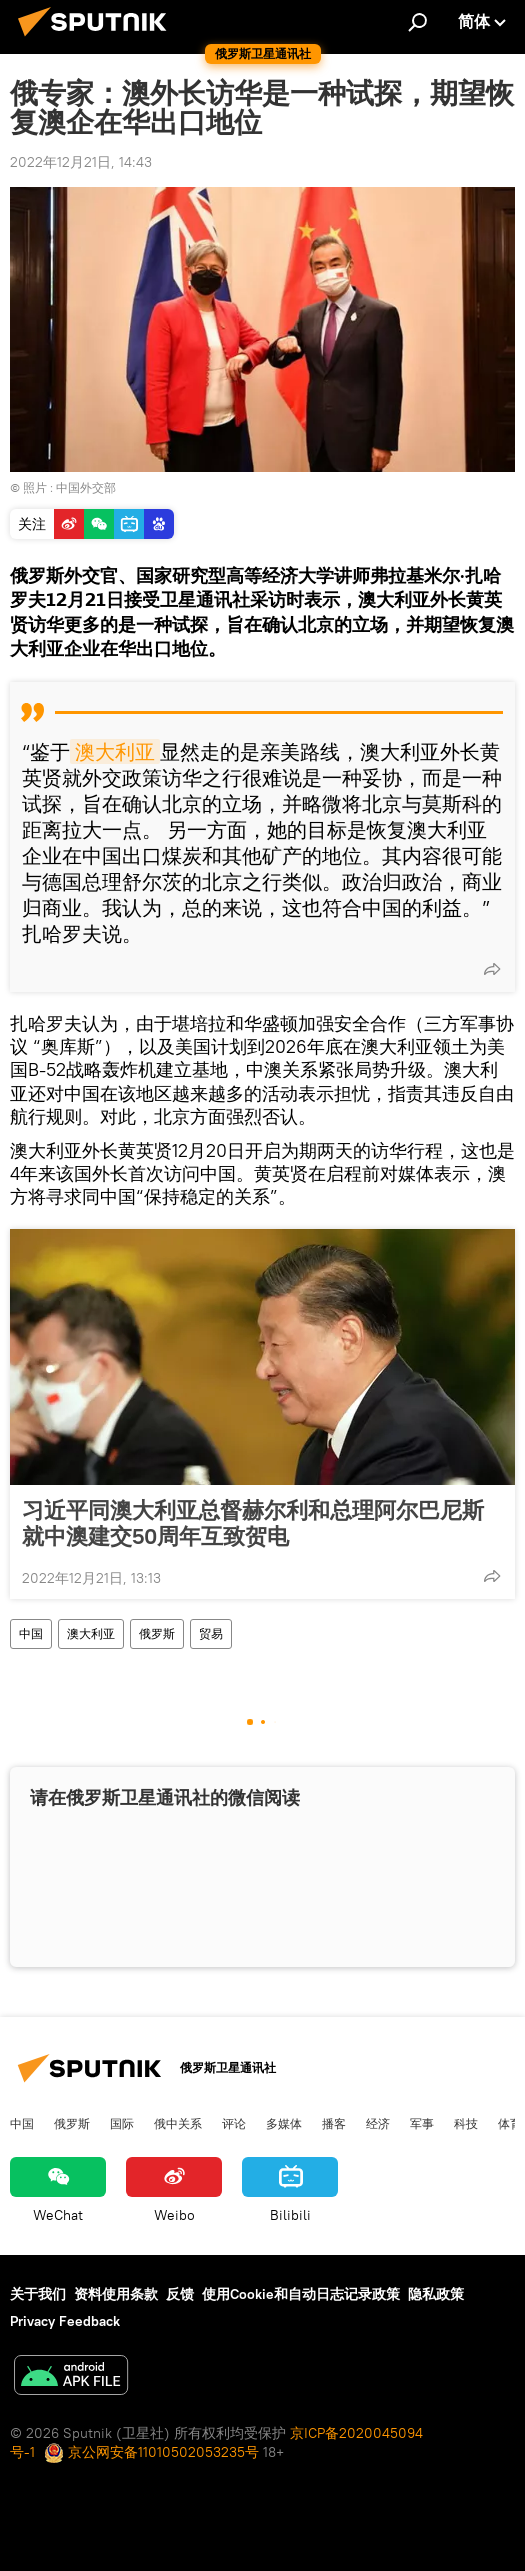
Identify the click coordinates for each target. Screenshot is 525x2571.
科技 (466, 2123)
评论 (234, 2123)
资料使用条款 (116, 2294)
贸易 (211, 1633)
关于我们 (38, 2294)
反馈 (180, 2294)
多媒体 (284, 2123)
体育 (510, 2123)
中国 (31, 1633)
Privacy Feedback (65, 2321)
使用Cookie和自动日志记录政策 (301, 2294)
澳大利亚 (115, 751)
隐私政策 (436, 2294)
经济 (378, 2123)
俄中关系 (178, 2123)
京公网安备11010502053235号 (151, 2452)
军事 (422, 2123)
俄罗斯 (157, 1633)
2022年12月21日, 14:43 (81, 162)
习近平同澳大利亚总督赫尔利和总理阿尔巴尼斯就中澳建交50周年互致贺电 (253, 1523)
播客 (334, 2123)
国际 (122, 2123)
